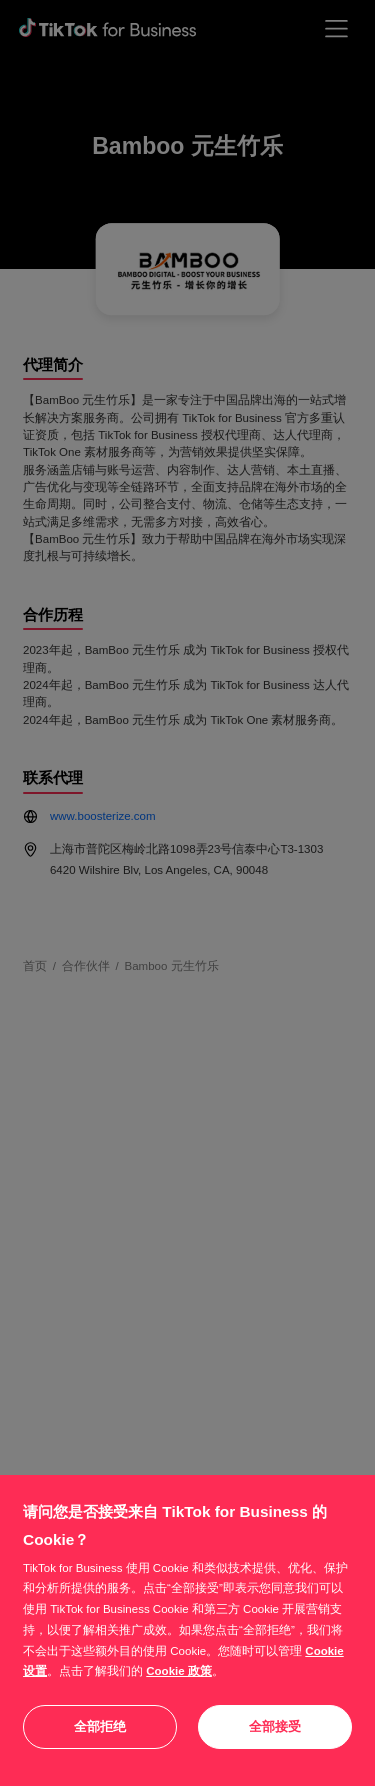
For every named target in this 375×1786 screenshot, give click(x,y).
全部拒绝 (100, 1726)
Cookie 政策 (179, 1671)
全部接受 (275, 1726)
